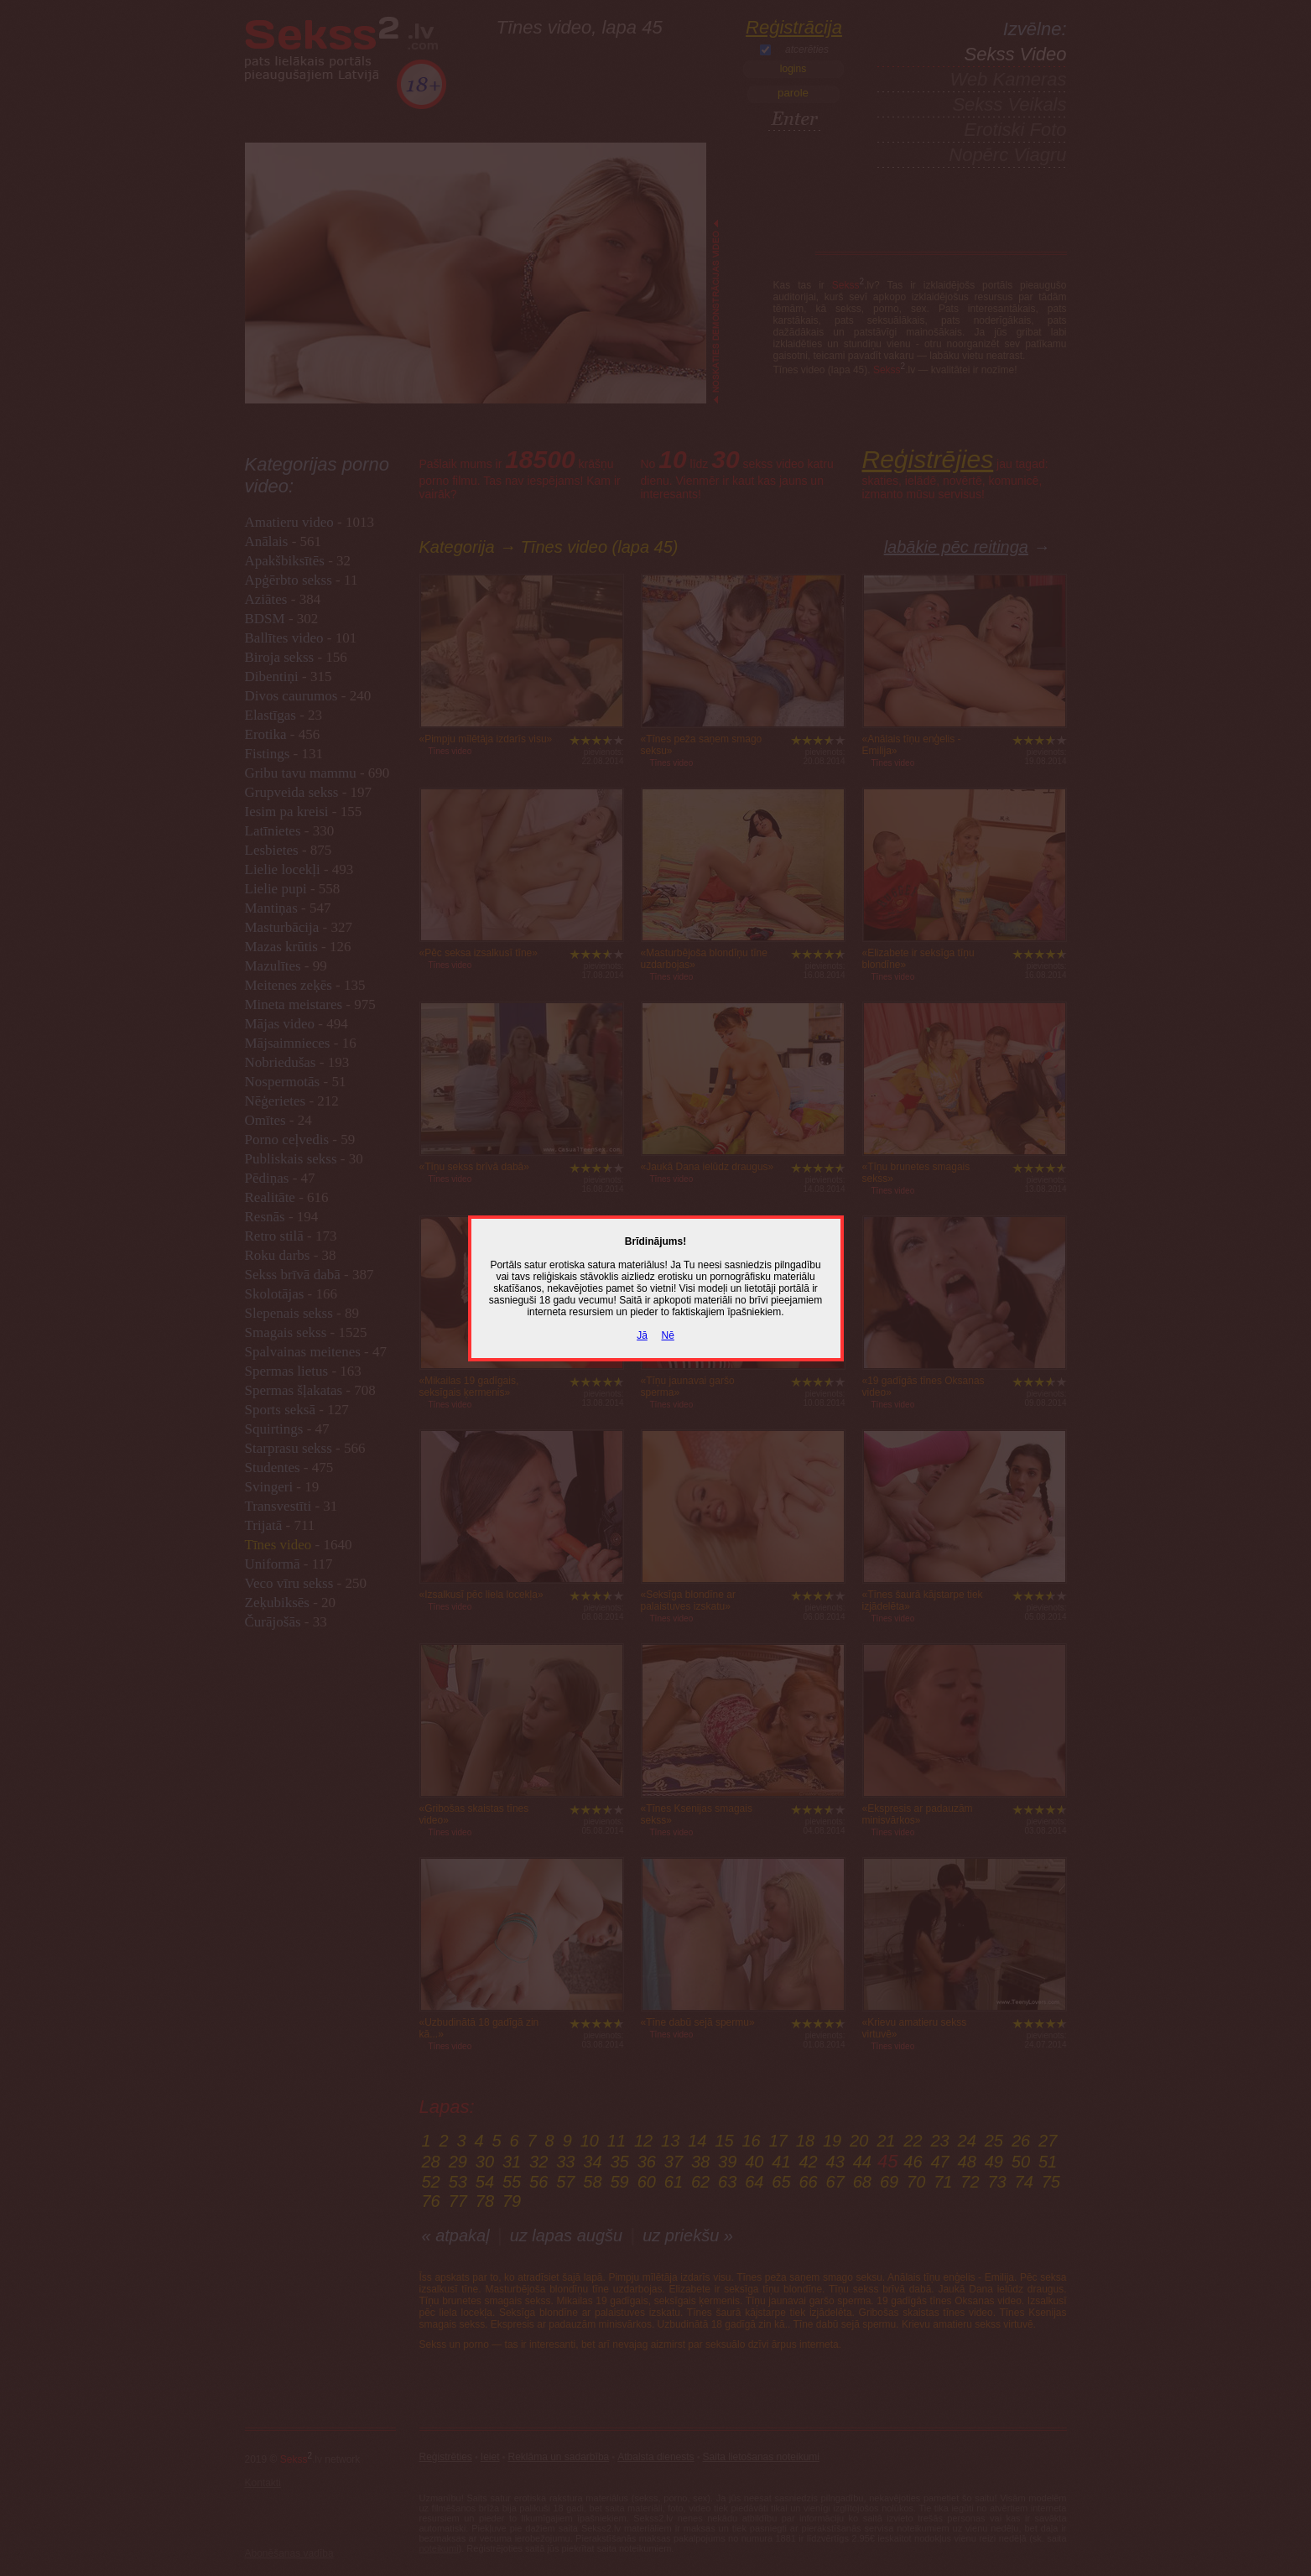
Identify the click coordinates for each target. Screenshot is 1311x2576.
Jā (642, 1335)
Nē (668, 1335)
